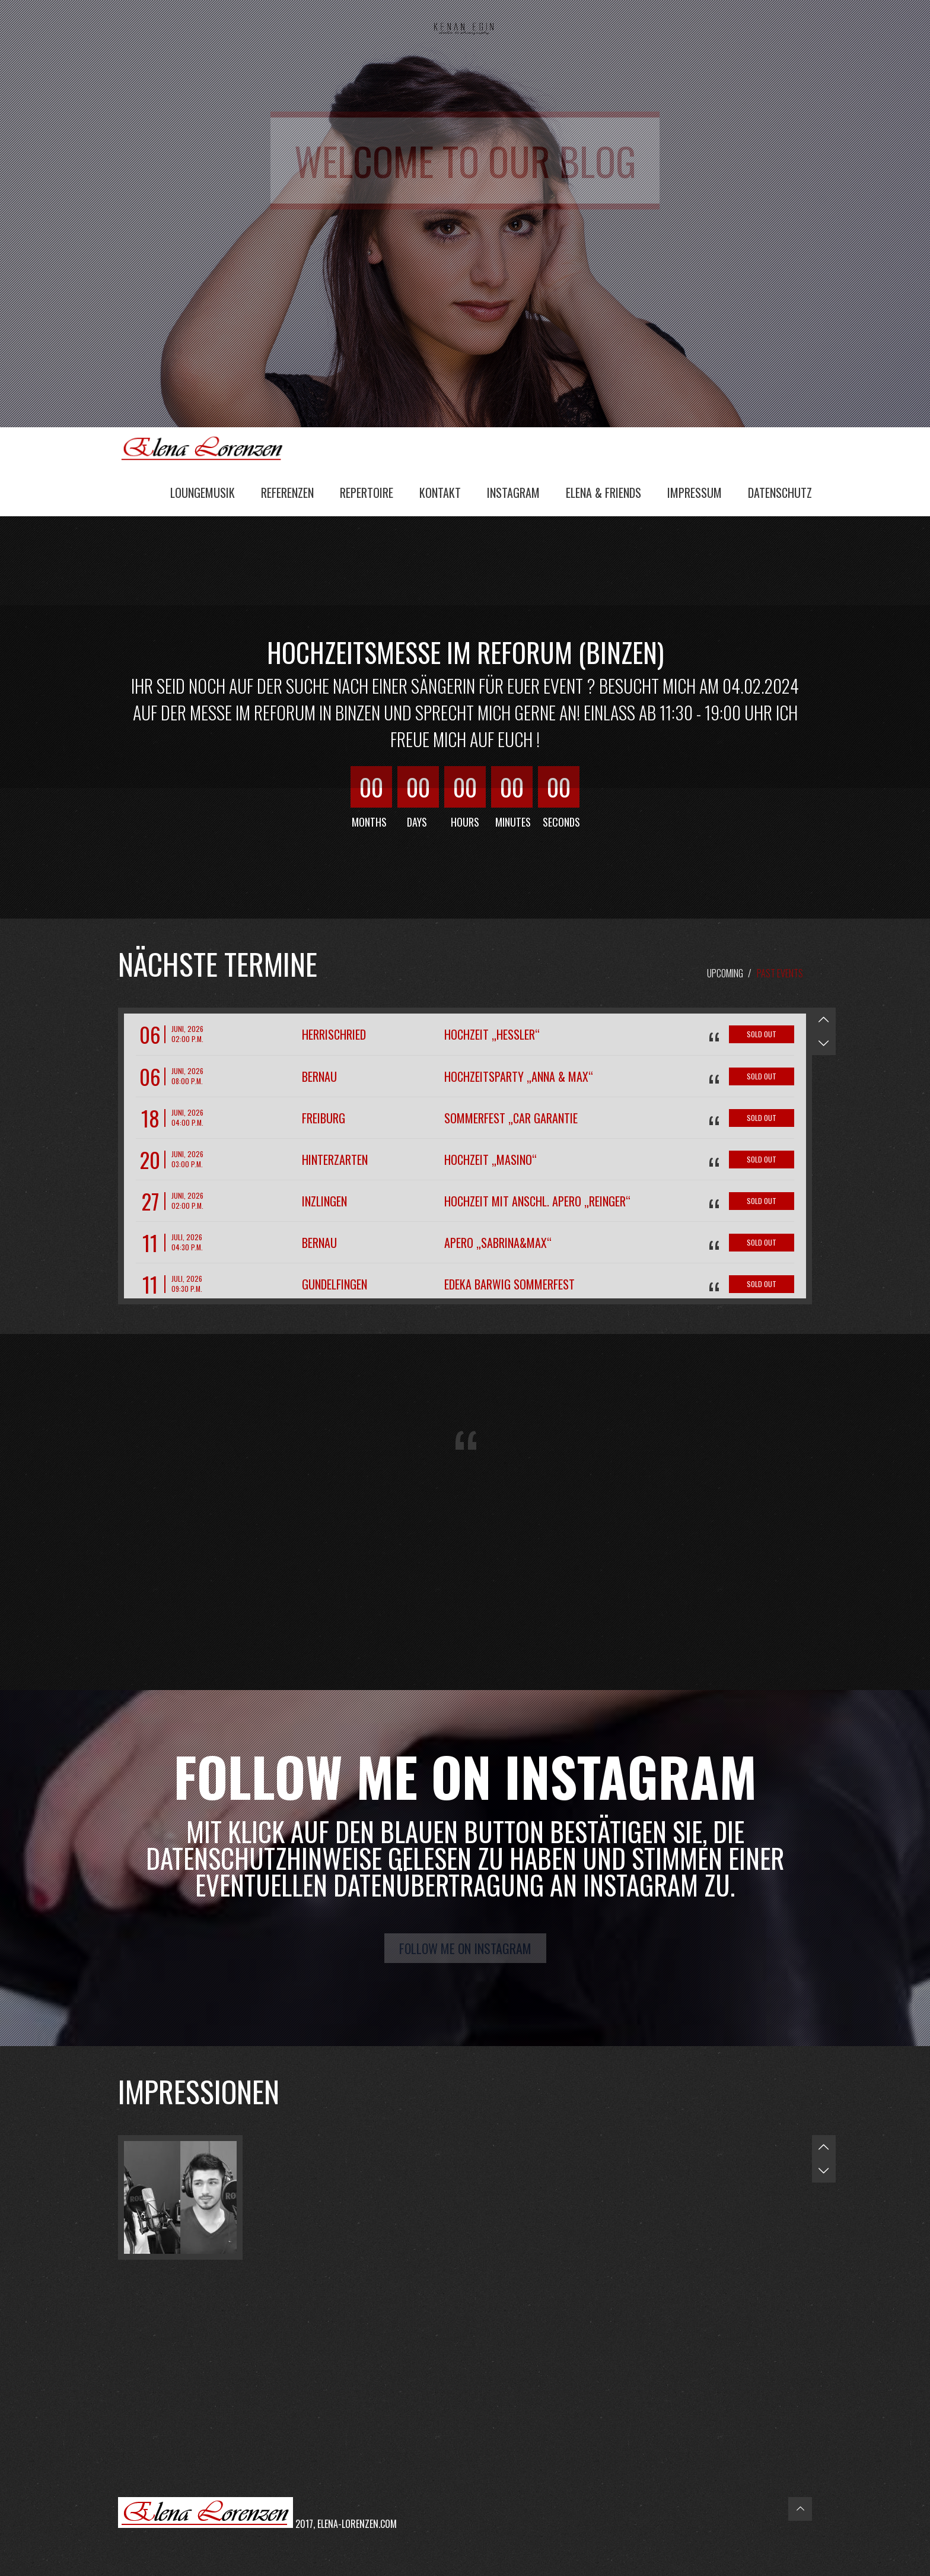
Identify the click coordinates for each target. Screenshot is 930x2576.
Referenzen (287, 492)
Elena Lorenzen (207, 447)
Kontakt (440, 492)
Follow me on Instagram (465, 1948)
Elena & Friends (603, 492)
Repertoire (366, 492)
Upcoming (725, 973)
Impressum (694, 492)
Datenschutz (780, 492)
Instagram (513, 492)
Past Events (780, 973)
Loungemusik (202, 492)
